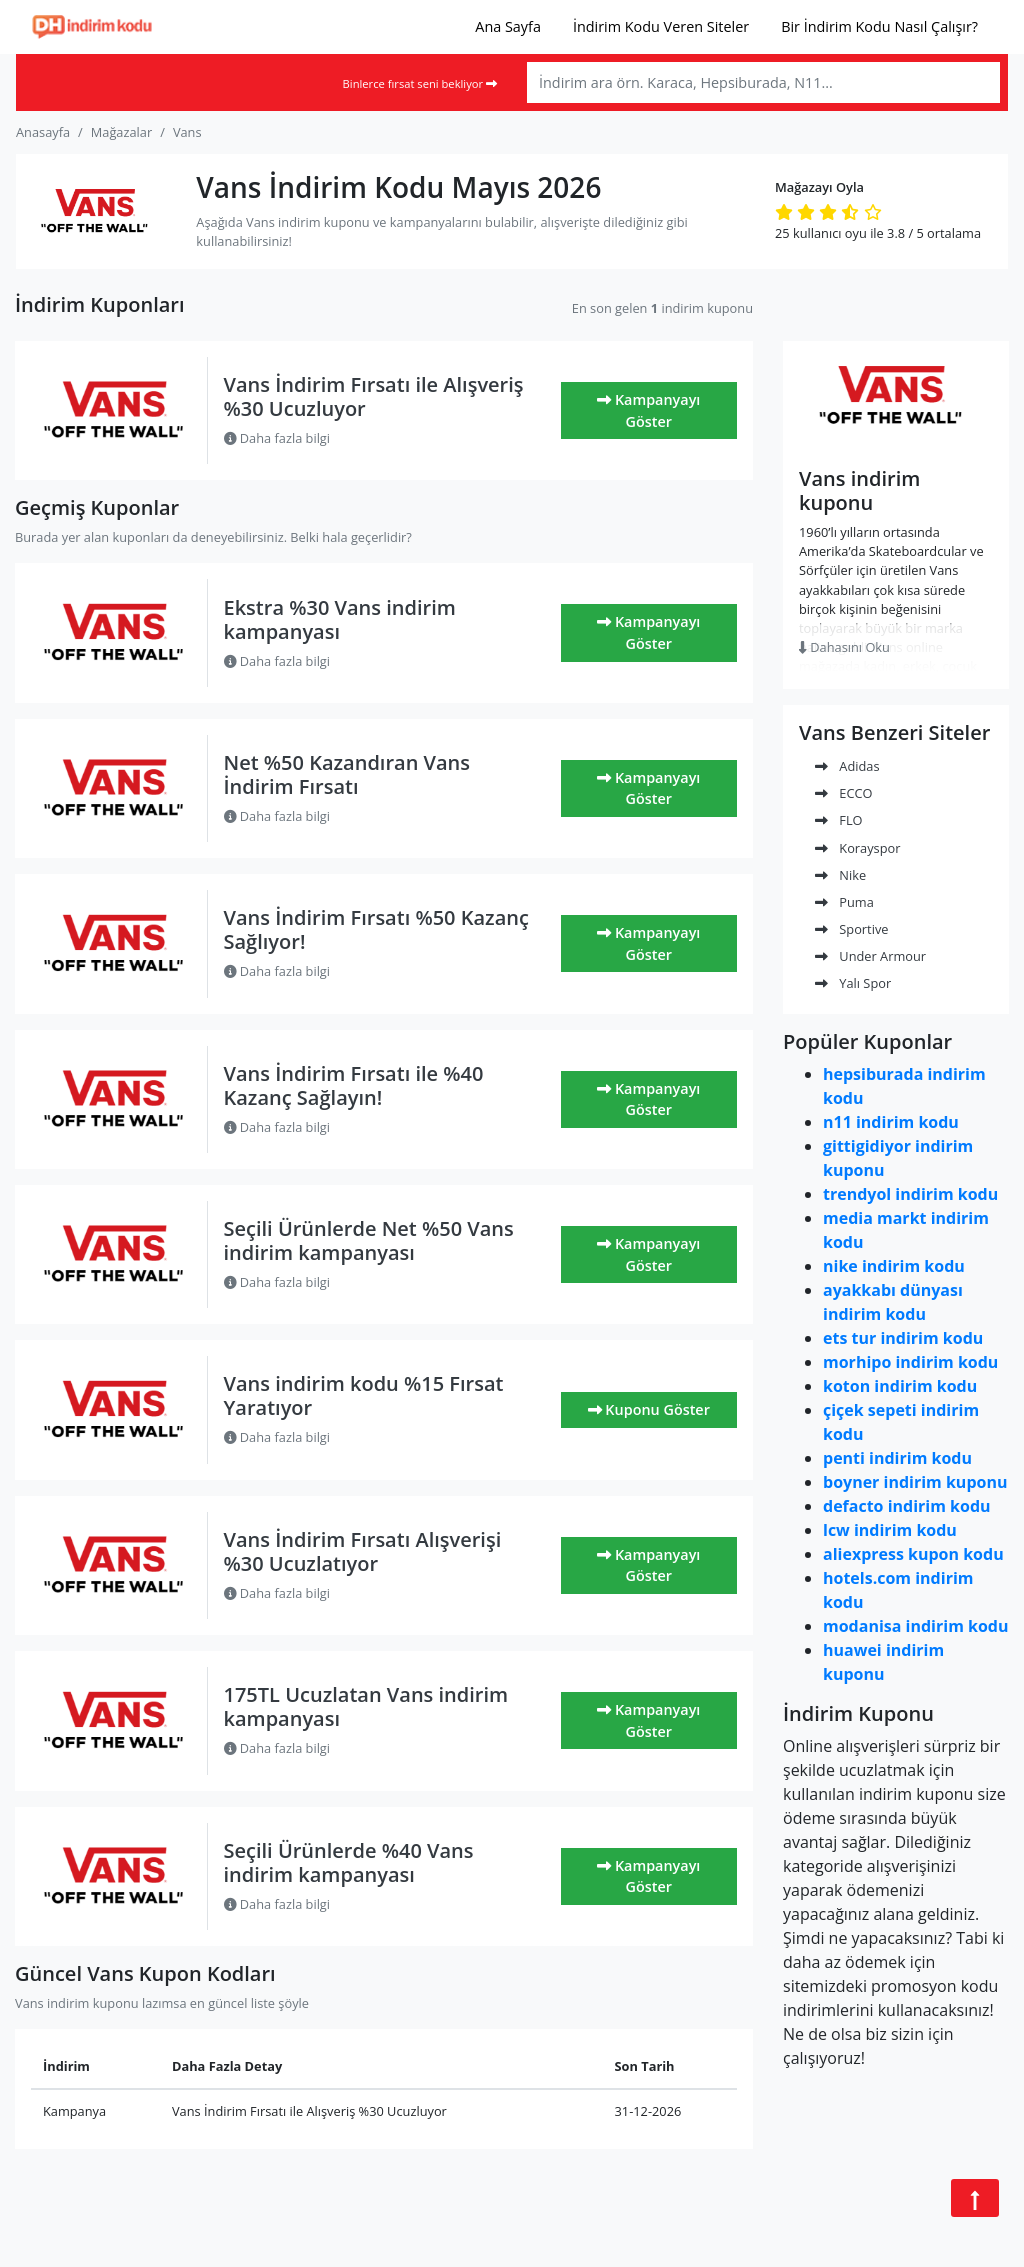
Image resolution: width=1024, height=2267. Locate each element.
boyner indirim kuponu (915, 1482)
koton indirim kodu (900, 1386)
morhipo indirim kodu (910, 1362)
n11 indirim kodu (891, 1122)
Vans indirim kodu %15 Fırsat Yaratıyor (364, 1395)
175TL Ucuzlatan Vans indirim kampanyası (366, 1706)
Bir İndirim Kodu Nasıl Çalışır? (879, 26)
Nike (840, 875)
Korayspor (857, 848)
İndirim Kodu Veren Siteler (661, 26)
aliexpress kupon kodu (913, 1554)
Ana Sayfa (508, 26)
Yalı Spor (853, 983)
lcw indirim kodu (890, 1530)
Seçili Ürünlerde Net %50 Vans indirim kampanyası (369, 1240)
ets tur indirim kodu (903, 1338)
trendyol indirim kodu (910, 1194)
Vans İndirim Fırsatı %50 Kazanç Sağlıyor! (376, 929)
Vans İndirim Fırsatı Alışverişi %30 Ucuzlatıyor (363, 1551)
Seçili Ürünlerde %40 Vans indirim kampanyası (349, 1862)
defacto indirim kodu (907, 1506)
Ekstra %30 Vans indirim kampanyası (340, 619)
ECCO (844, 793)
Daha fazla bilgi (277, 438)
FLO (839, 820)
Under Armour (870, 956)
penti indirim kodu (897, 1458)
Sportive (851, 929)
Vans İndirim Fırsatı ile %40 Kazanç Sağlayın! (354, 1085)
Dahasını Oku (844, 647)
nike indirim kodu (894, 1266)
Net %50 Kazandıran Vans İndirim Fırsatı (347, 774)
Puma (844, 902)
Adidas (847, 766)
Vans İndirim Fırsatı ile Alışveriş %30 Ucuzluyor (374, 396)
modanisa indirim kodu (915, 1626)
